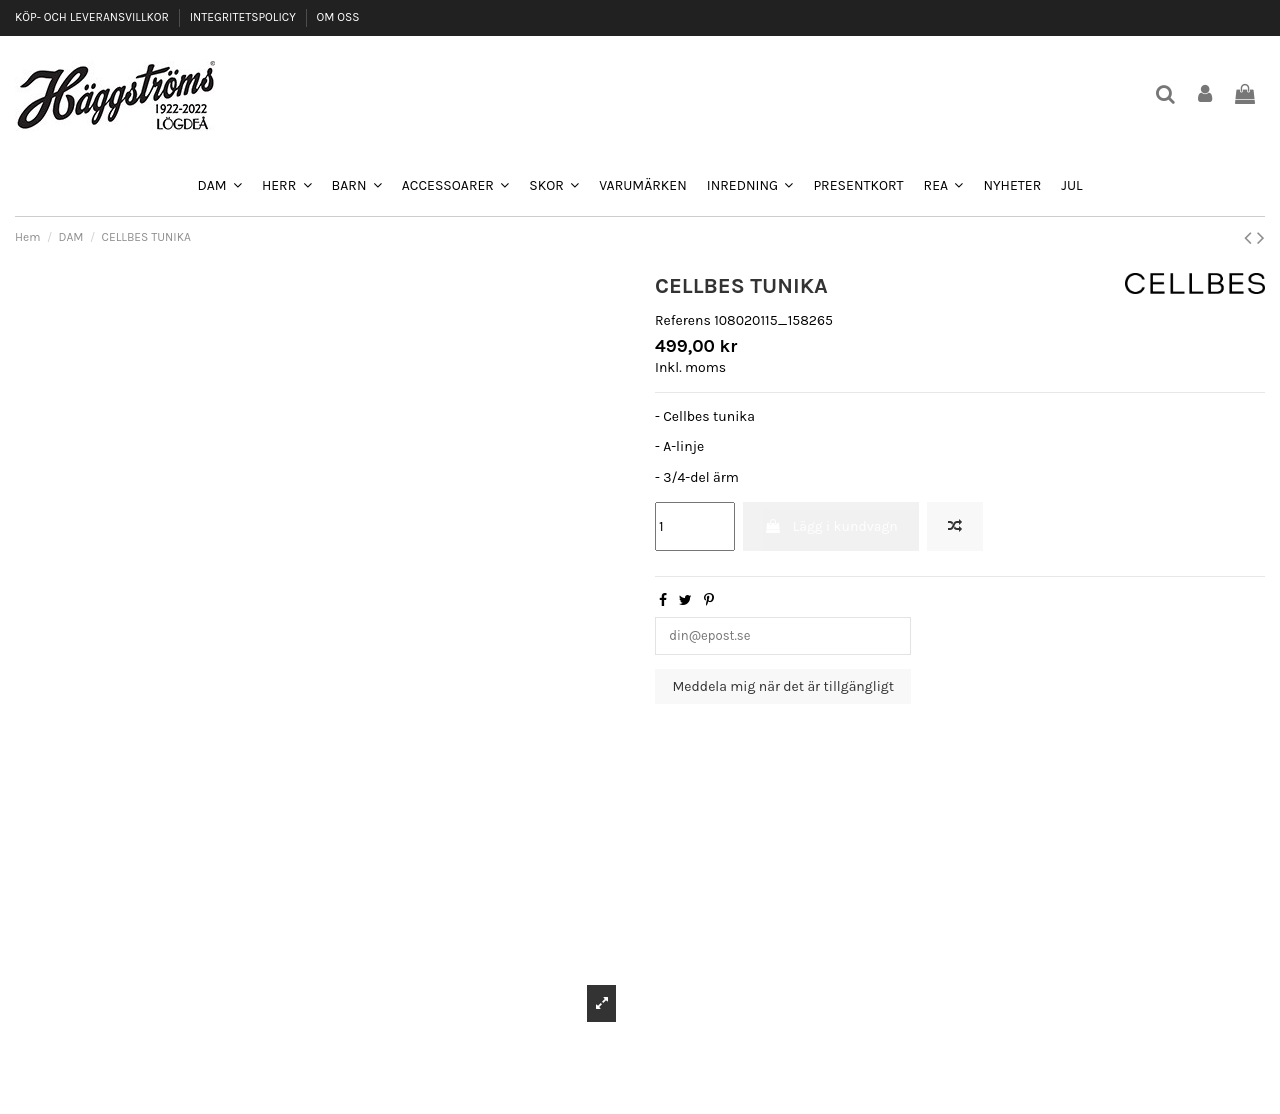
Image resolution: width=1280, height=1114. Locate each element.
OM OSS (337, 17)
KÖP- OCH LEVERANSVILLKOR (93, 17)
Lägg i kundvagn (830, 526)
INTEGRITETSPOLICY (244, 17)
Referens (683, 320)
